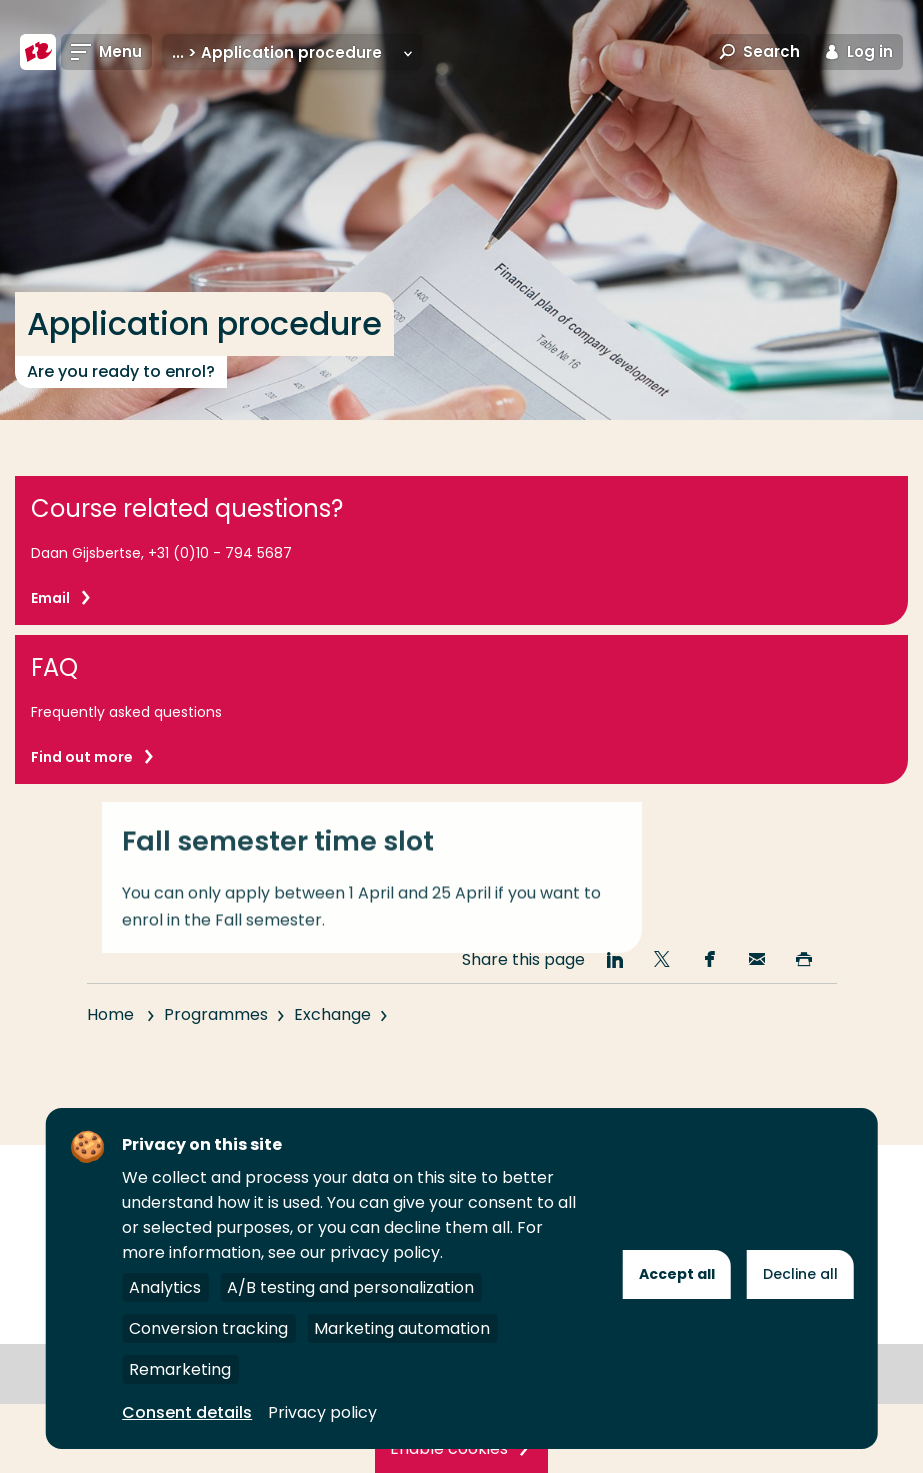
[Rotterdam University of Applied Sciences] (38, 52)
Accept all (677, 1274)
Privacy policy (322, 1412)
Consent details (187, 1412)
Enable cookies (449, 1448)
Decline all (800, 1274)
